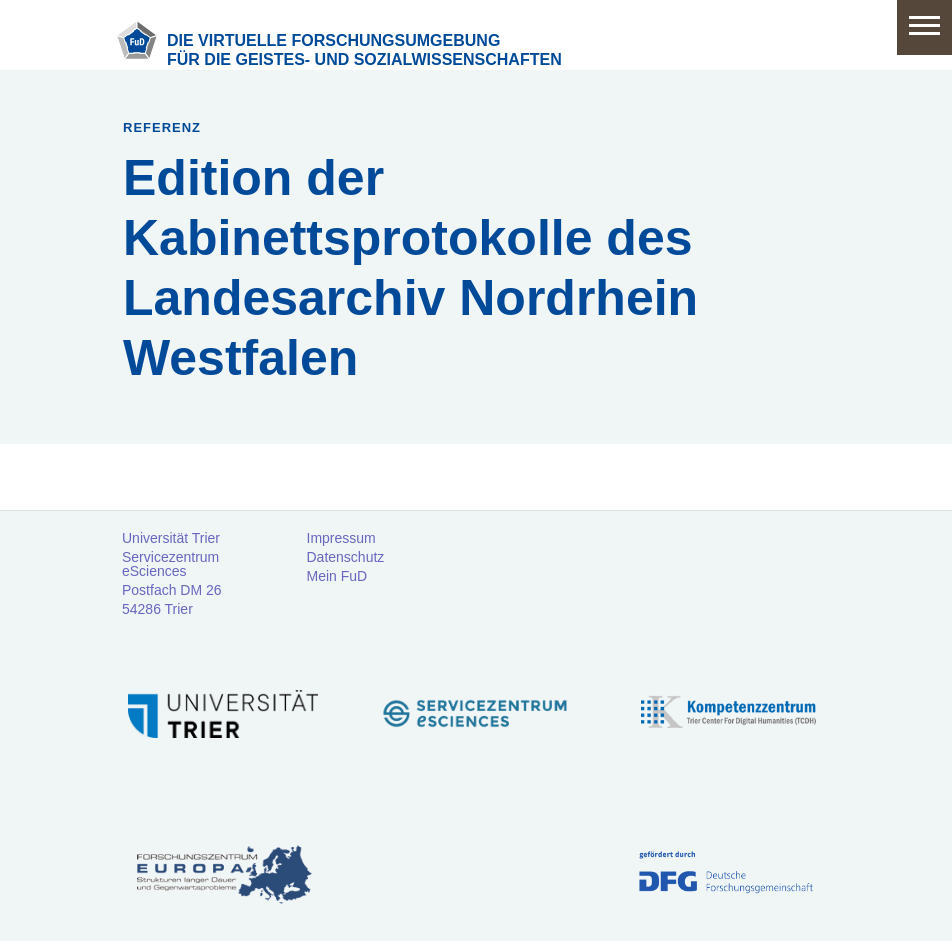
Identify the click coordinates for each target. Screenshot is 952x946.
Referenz (162, 127)
